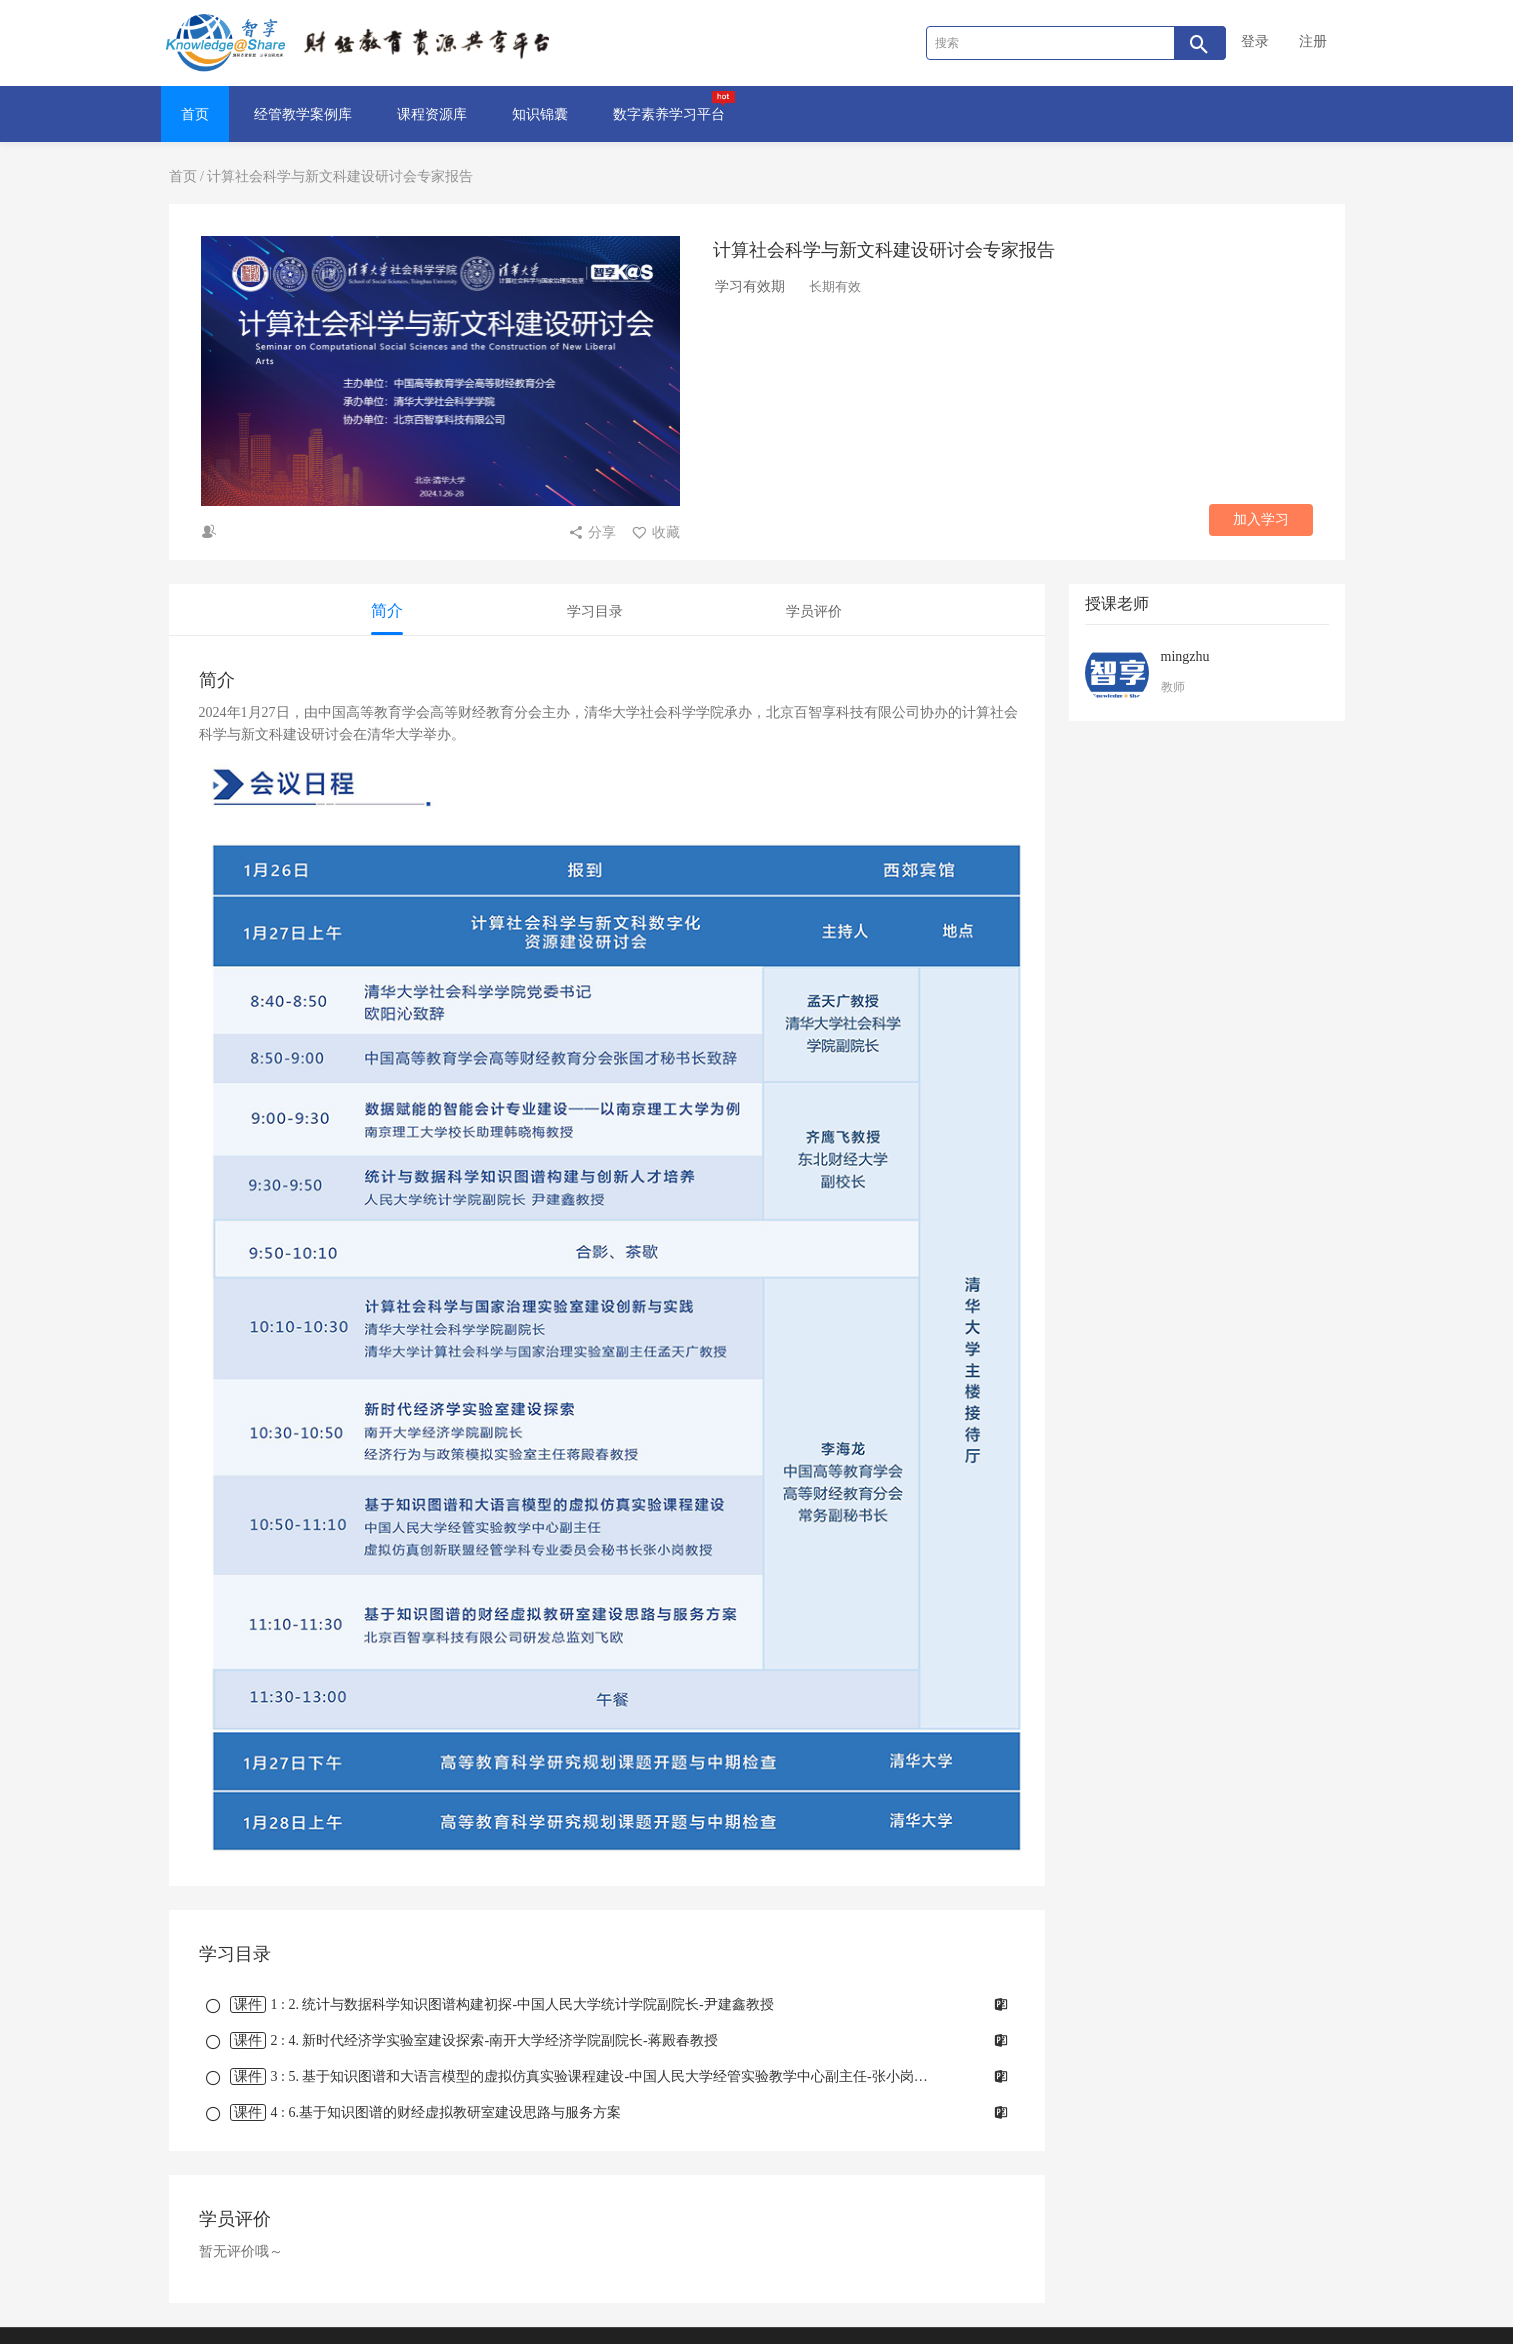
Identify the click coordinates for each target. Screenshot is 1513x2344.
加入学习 (1261, 519)
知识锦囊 (540, 114)
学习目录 (595, 611)
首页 (195, 114)
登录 (1255, 41)
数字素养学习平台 (674, 106)
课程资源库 (432, 114)
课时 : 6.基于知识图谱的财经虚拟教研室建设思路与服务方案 (415, 2112)
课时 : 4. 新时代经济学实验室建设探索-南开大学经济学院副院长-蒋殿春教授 (464, 2040)
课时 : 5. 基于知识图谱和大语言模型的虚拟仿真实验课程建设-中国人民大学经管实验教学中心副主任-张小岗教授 (576, 2076)
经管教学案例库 (303, 114)
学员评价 (814, 611)
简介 (387, 610)
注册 (1313, 41)
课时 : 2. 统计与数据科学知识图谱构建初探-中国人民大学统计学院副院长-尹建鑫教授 (492, 2004)
